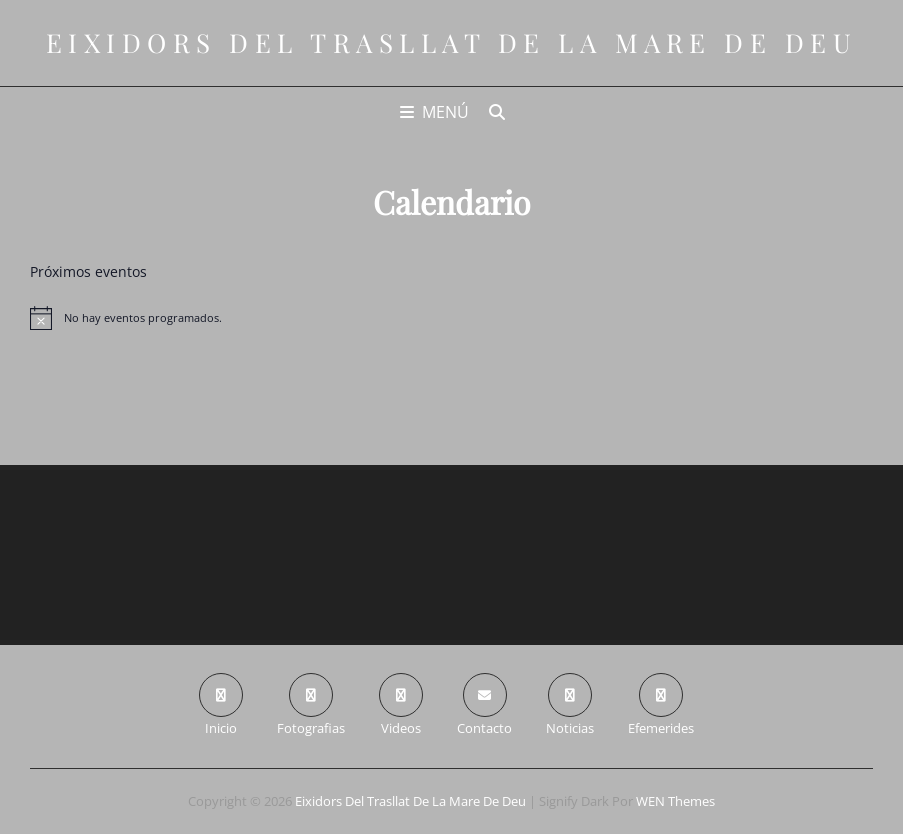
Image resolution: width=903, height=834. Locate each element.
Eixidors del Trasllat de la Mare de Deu (452, 42)
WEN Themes (675, 801)
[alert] (451, 318)
